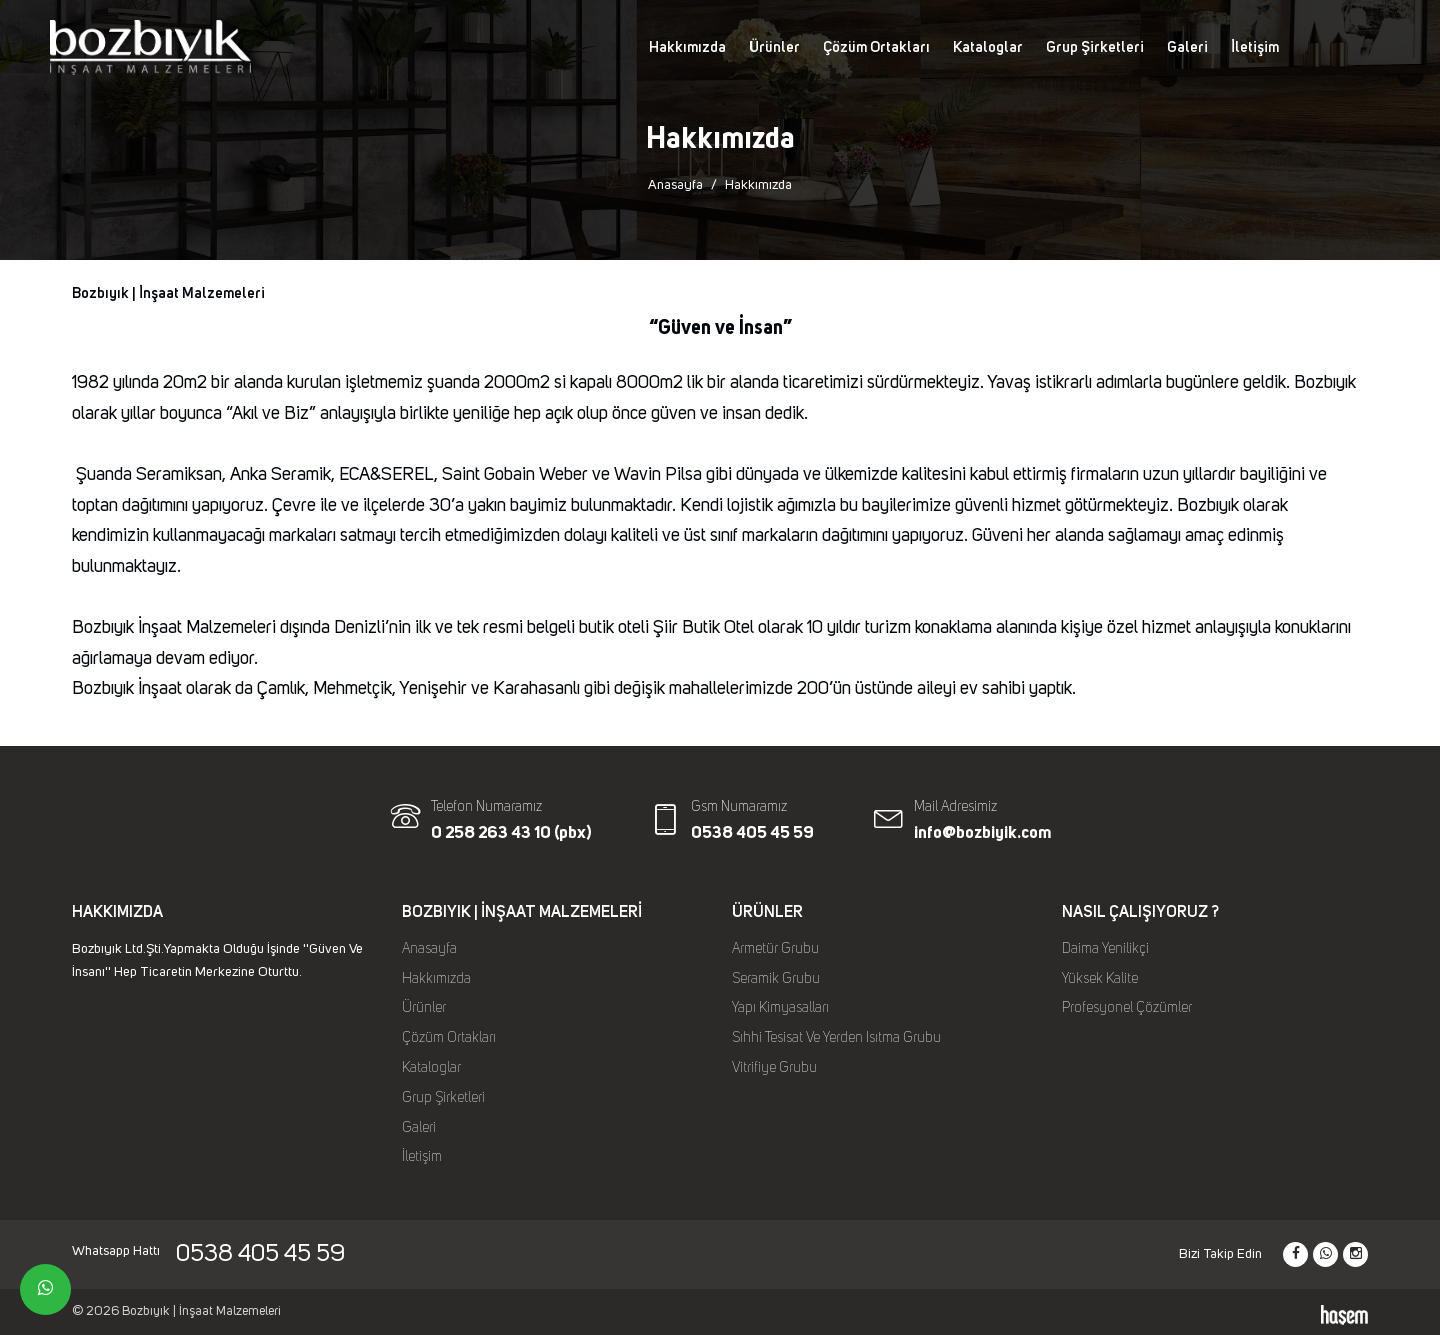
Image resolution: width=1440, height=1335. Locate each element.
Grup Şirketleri (1095, 47)
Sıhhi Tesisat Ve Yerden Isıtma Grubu (836, 1038)
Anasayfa (675, 185)
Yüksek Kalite (1100, 979)
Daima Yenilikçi (1105, 949)
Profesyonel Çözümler (1127, 1008)
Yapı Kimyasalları (780, 1008)
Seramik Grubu (776, 979)
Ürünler (774, 47)
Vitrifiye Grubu (774, 1068)
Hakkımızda (687, 47)
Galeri (1187, 47)
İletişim (1255, 47)
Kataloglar (988, 47)
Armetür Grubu (775, 949)
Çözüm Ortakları (876, 47)
